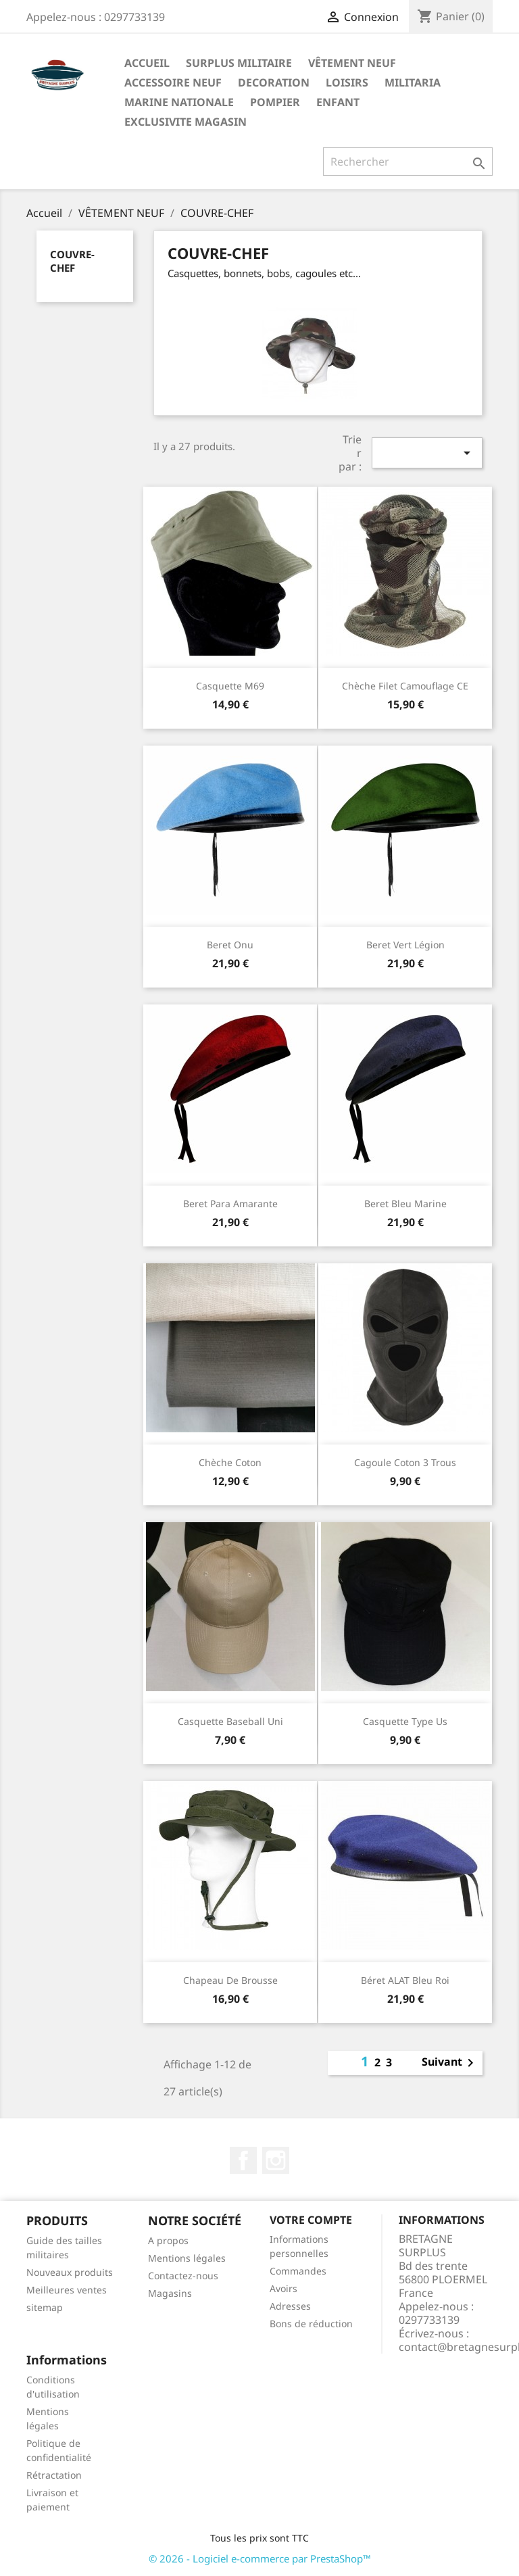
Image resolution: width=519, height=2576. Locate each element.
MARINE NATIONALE (179, 102)
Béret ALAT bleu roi (405, 1980)
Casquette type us (405, 1721)
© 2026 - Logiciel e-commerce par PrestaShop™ (260, 2558)
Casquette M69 (230, 685)
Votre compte (311, 2219)
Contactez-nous (183, 2275)
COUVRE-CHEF (72, 260)
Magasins (170, 2293)
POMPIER (275, 102)
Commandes (298, 2270)
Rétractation (54, 2475)
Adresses (290, 2306)
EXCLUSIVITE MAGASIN (185, 121)
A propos (168, 2240)
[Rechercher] (408, 161)
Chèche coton (230, 1462)
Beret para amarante (230, 1203)
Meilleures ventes (66, 2289)
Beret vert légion (405, 944)
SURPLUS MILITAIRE (239, 62)
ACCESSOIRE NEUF (173, 82)
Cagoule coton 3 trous (405, 1462)
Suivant (450, 2063)
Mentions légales (187, 2258)
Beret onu (230, 944)
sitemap (44, 2307)
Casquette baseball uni (230, 1721)
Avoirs (283, 2288)
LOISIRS (347, 82)
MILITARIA (413, 82)
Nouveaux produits (69, 2272)
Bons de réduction (311, 2323)
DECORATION (274, 82)
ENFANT (338, 102)
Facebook (243, 2160)
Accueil (147, 62)
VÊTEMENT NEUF (352, 62)
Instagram (275, 2160)
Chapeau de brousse (230, 1980)
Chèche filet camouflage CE (405, 685)
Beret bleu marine (405, 1203)
